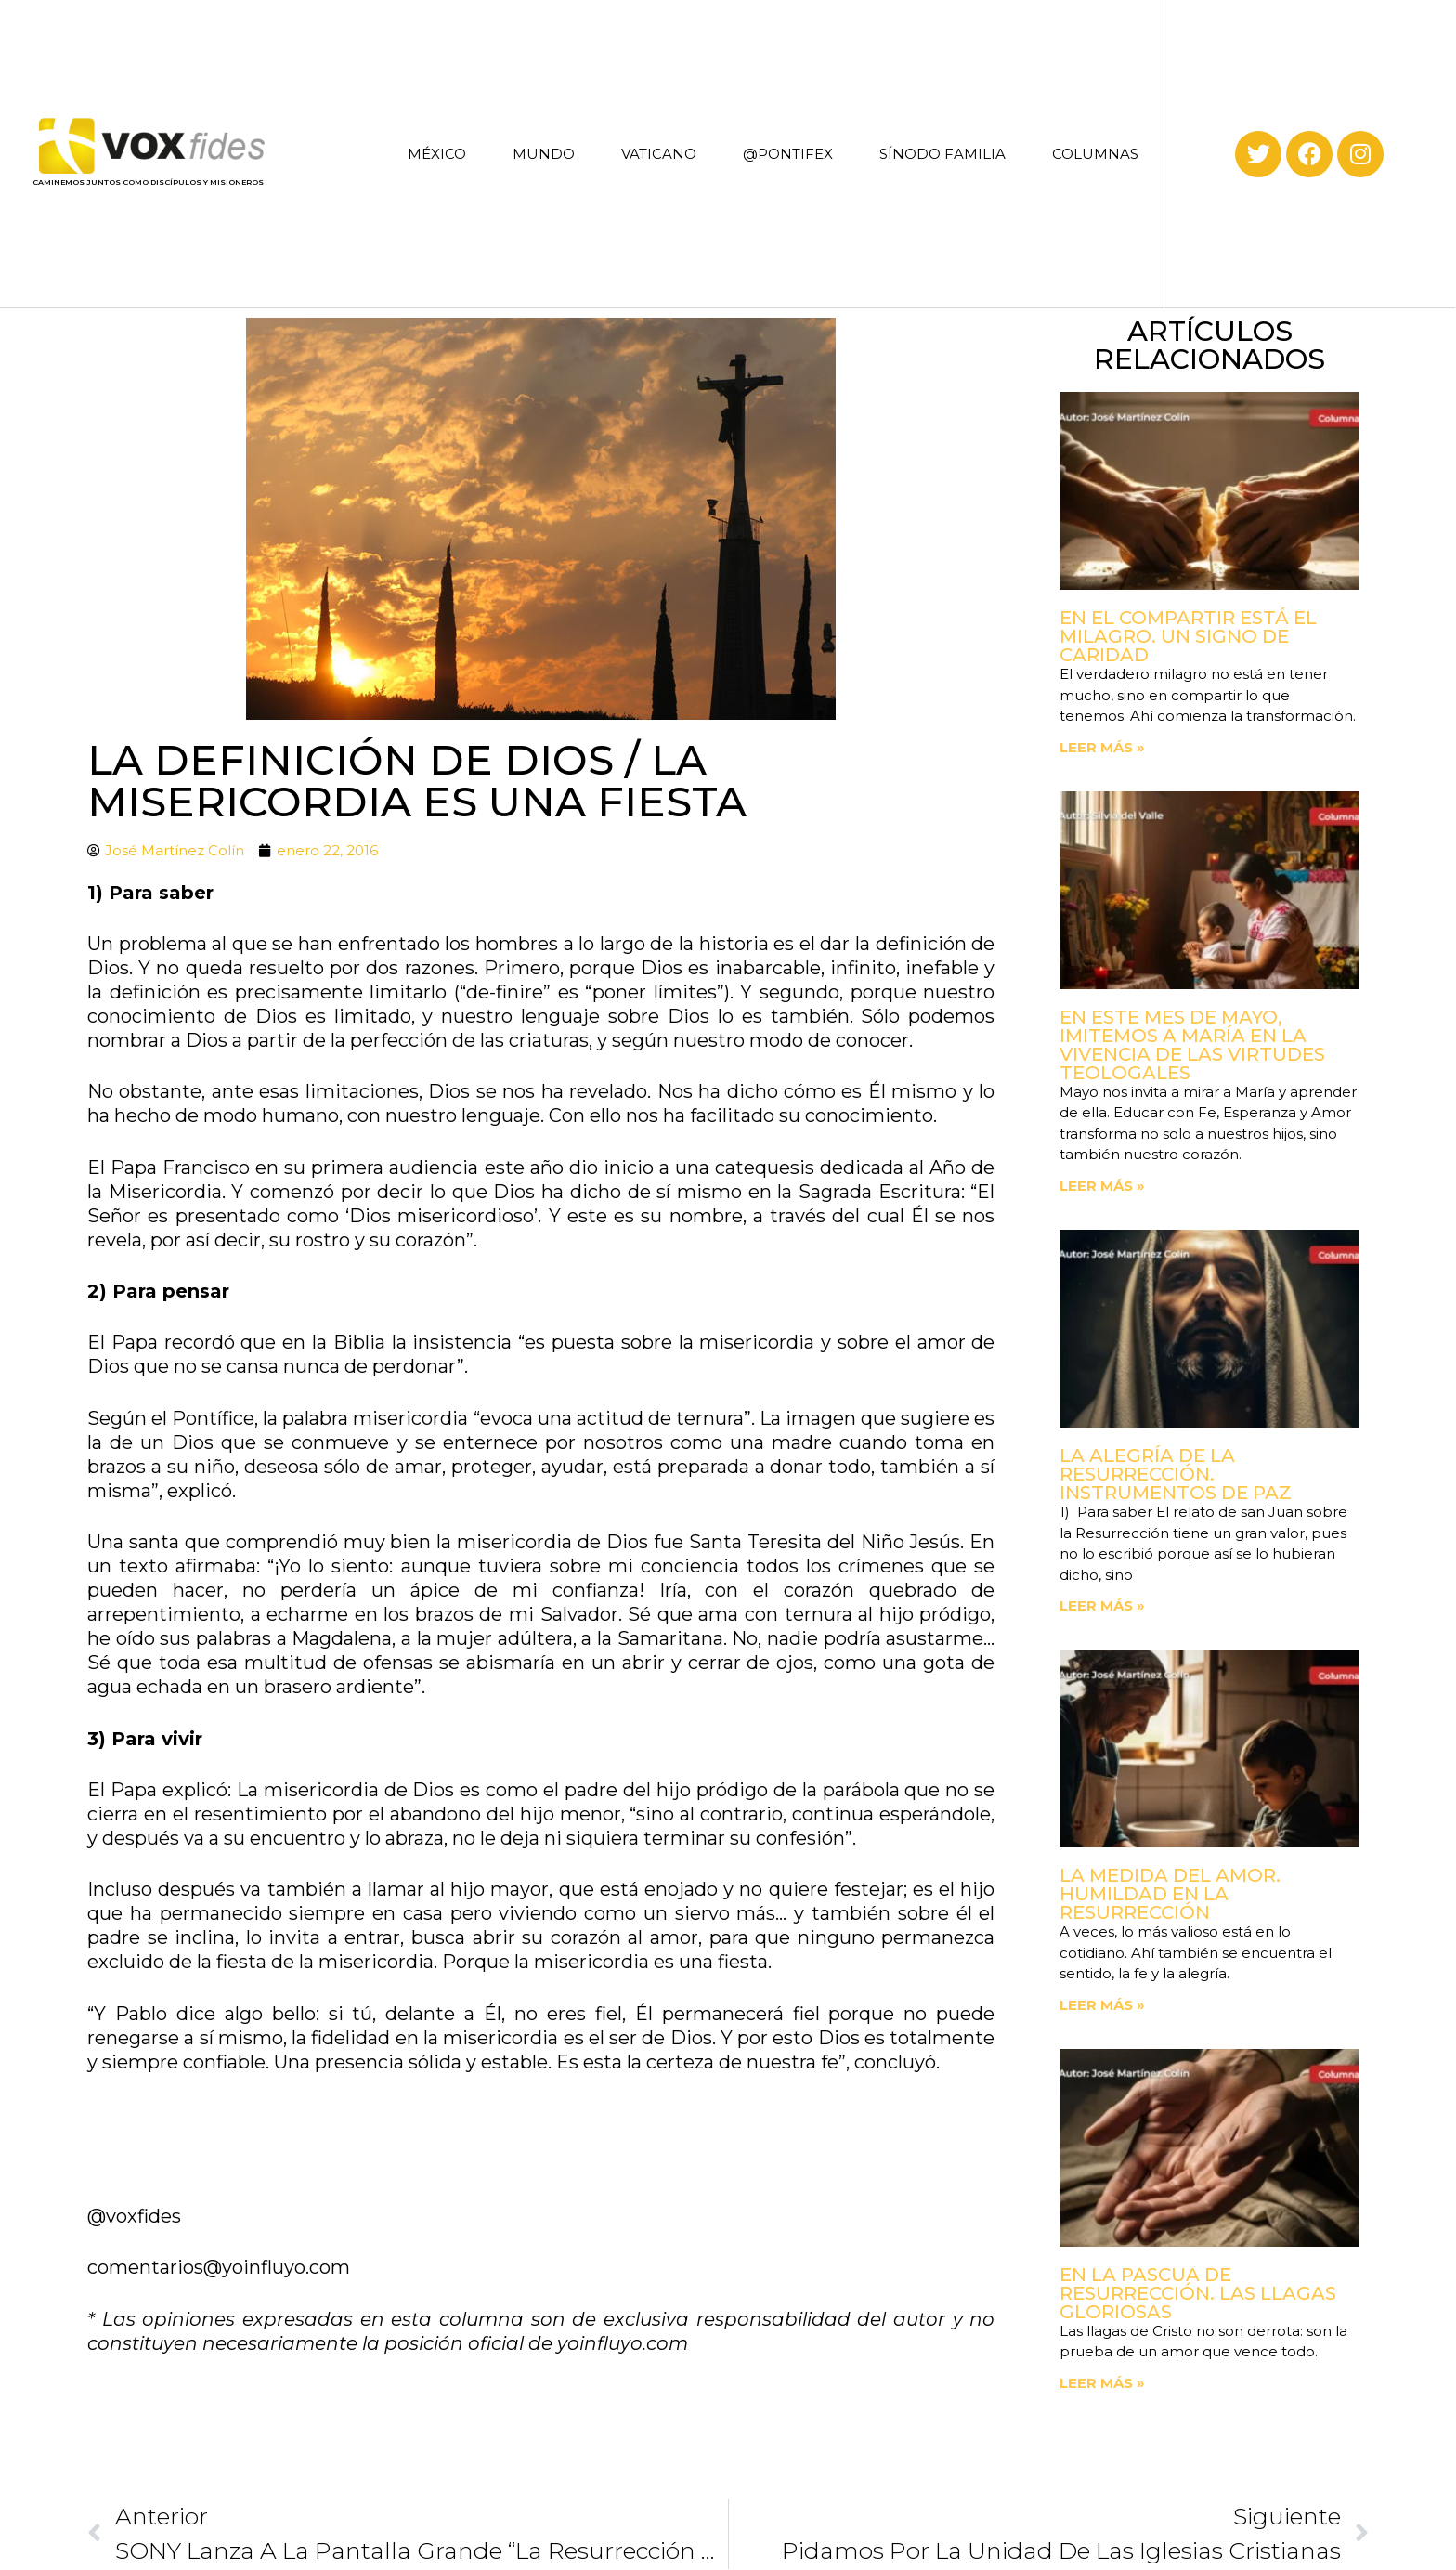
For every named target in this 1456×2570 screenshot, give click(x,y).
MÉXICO (437, 154)
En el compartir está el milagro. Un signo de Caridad (1188, 636)
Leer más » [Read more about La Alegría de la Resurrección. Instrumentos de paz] (1102, 1605)
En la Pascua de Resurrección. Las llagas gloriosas (1198, 2293)
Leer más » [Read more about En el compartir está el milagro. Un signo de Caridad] (1102, 747)
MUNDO (544, 154)
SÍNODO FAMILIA (942, 154)
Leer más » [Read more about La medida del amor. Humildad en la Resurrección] (1102, 2005)
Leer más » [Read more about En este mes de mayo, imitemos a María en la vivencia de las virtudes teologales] (1102, 1185)
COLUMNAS (1095, 154)
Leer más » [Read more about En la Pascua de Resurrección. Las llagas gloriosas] (1102, 2383)
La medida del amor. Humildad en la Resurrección (1170, 1894)
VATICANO (658, 154)
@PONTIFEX (788, 154)
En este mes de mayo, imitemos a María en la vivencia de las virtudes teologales (1192, 1045)
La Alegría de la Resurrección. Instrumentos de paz (1176, 1474)
